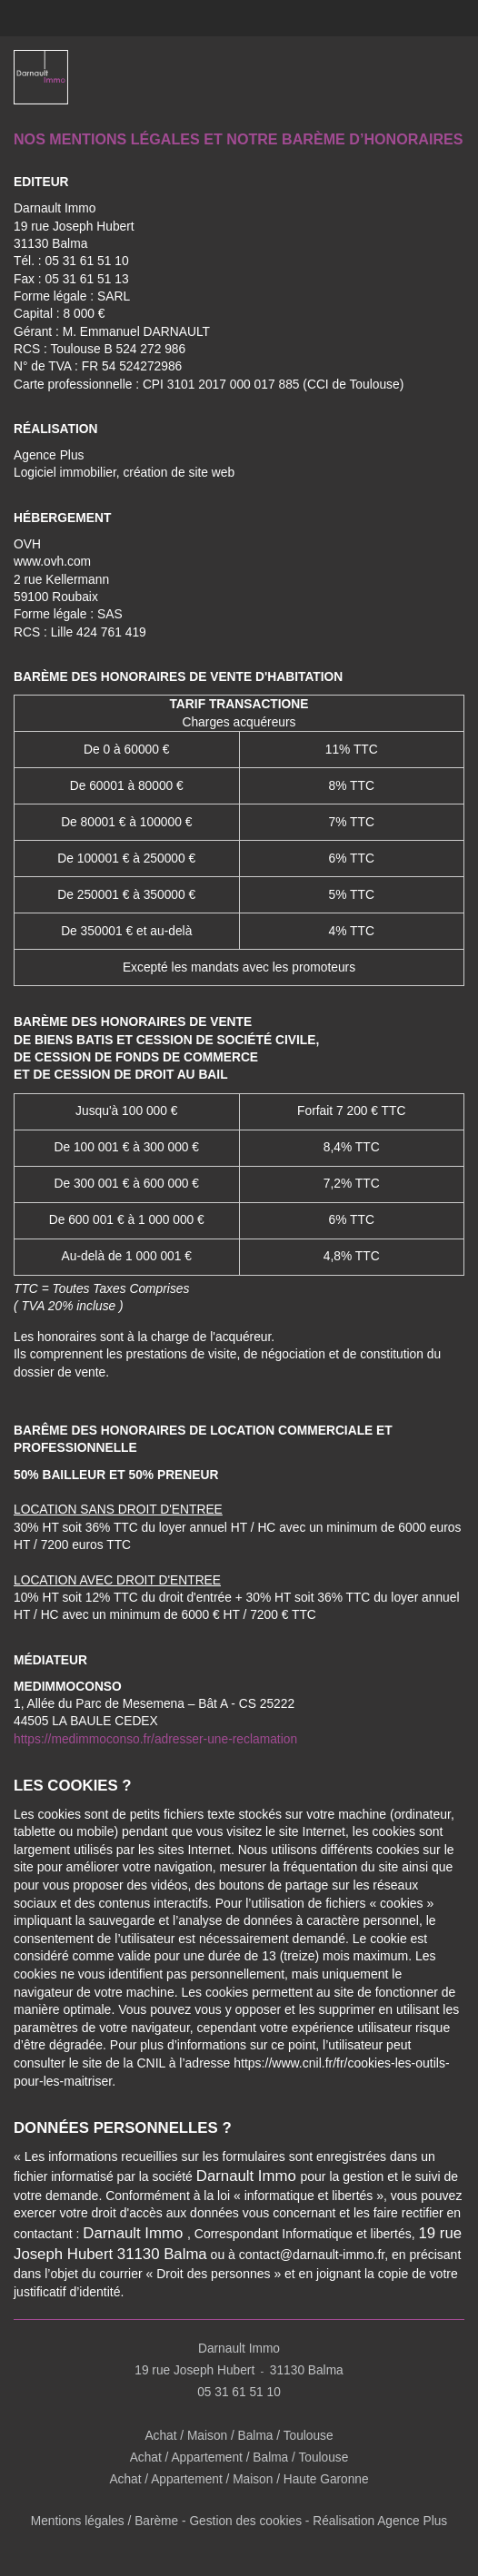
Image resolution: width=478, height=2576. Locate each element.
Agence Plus (49, 455)
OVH (27, 544)
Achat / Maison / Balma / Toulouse (239, 2436)
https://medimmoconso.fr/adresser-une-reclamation (155, 1739)
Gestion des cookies (245, 2522)
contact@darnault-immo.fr (312, 2254)
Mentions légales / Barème (104, 2522)
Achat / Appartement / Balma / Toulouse (239, 2457)
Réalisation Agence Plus (381, 2522)
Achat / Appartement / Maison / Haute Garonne (239, 2479)
